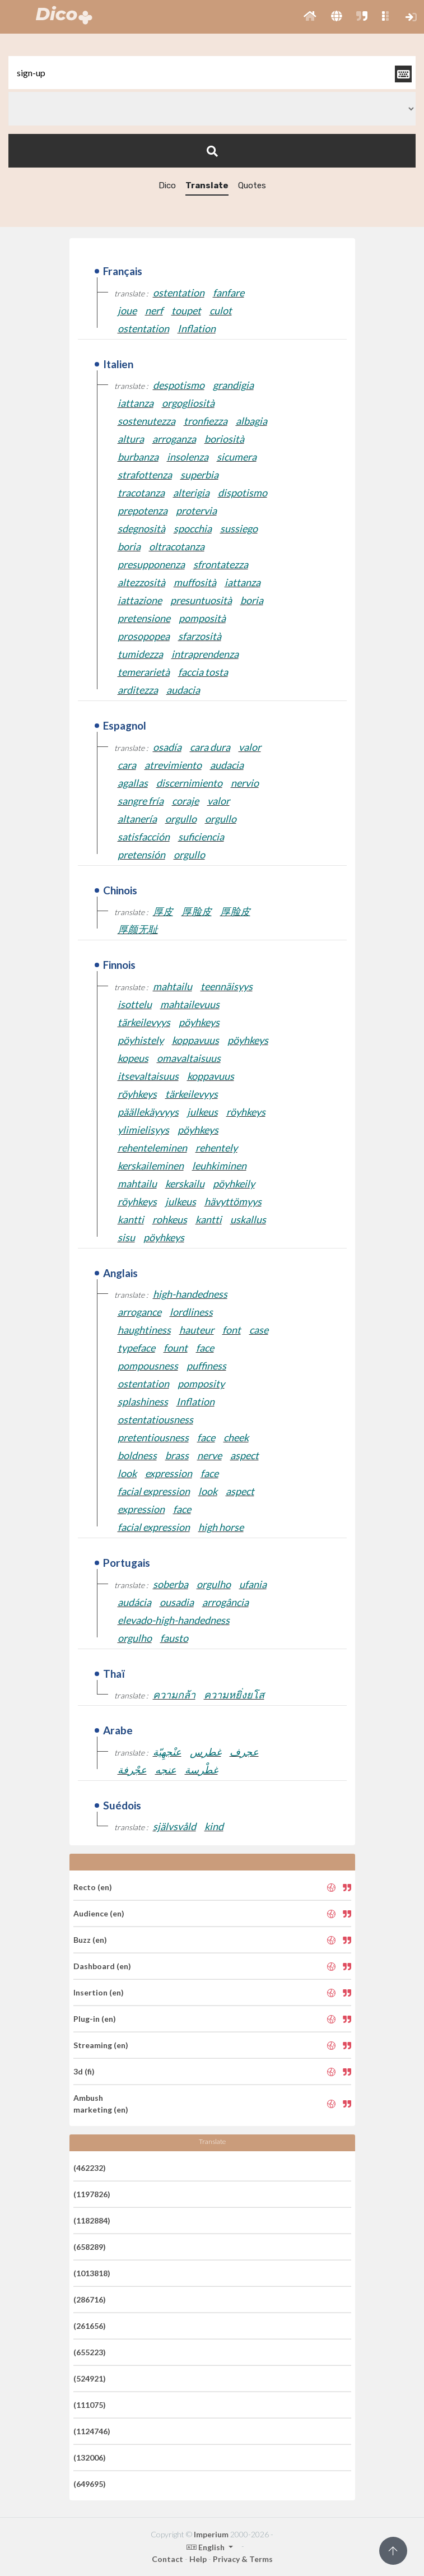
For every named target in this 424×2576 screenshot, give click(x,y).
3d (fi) (84, 2071)
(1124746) (91, 2431)
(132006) (89, 2457)
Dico (167, 185)
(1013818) (91, 2273)
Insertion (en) (98, 1992)
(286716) (89, 2299)
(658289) (89, 2247)
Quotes (252, 185)
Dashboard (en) (102, 1966)
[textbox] (212, 72)
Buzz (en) (90, 1939)
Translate (207, 185)
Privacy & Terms (243, 2559)
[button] (310, 17)
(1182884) (91, 2220)
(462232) (89, 2168)
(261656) (89, 2326)
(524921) (89, 2378)
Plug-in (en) (94, 2018)
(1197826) (91, 2194)
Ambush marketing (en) (100, 2103)
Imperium (211, 2534)
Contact (167, 2559)
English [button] (206, 2547)
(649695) (89, 2484)
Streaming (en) (100, 2045)
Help (198, 2559)
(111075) (89, 2405)
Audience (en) (98, 1913)
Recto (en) (92, 1887)
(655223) (89, 2352)
